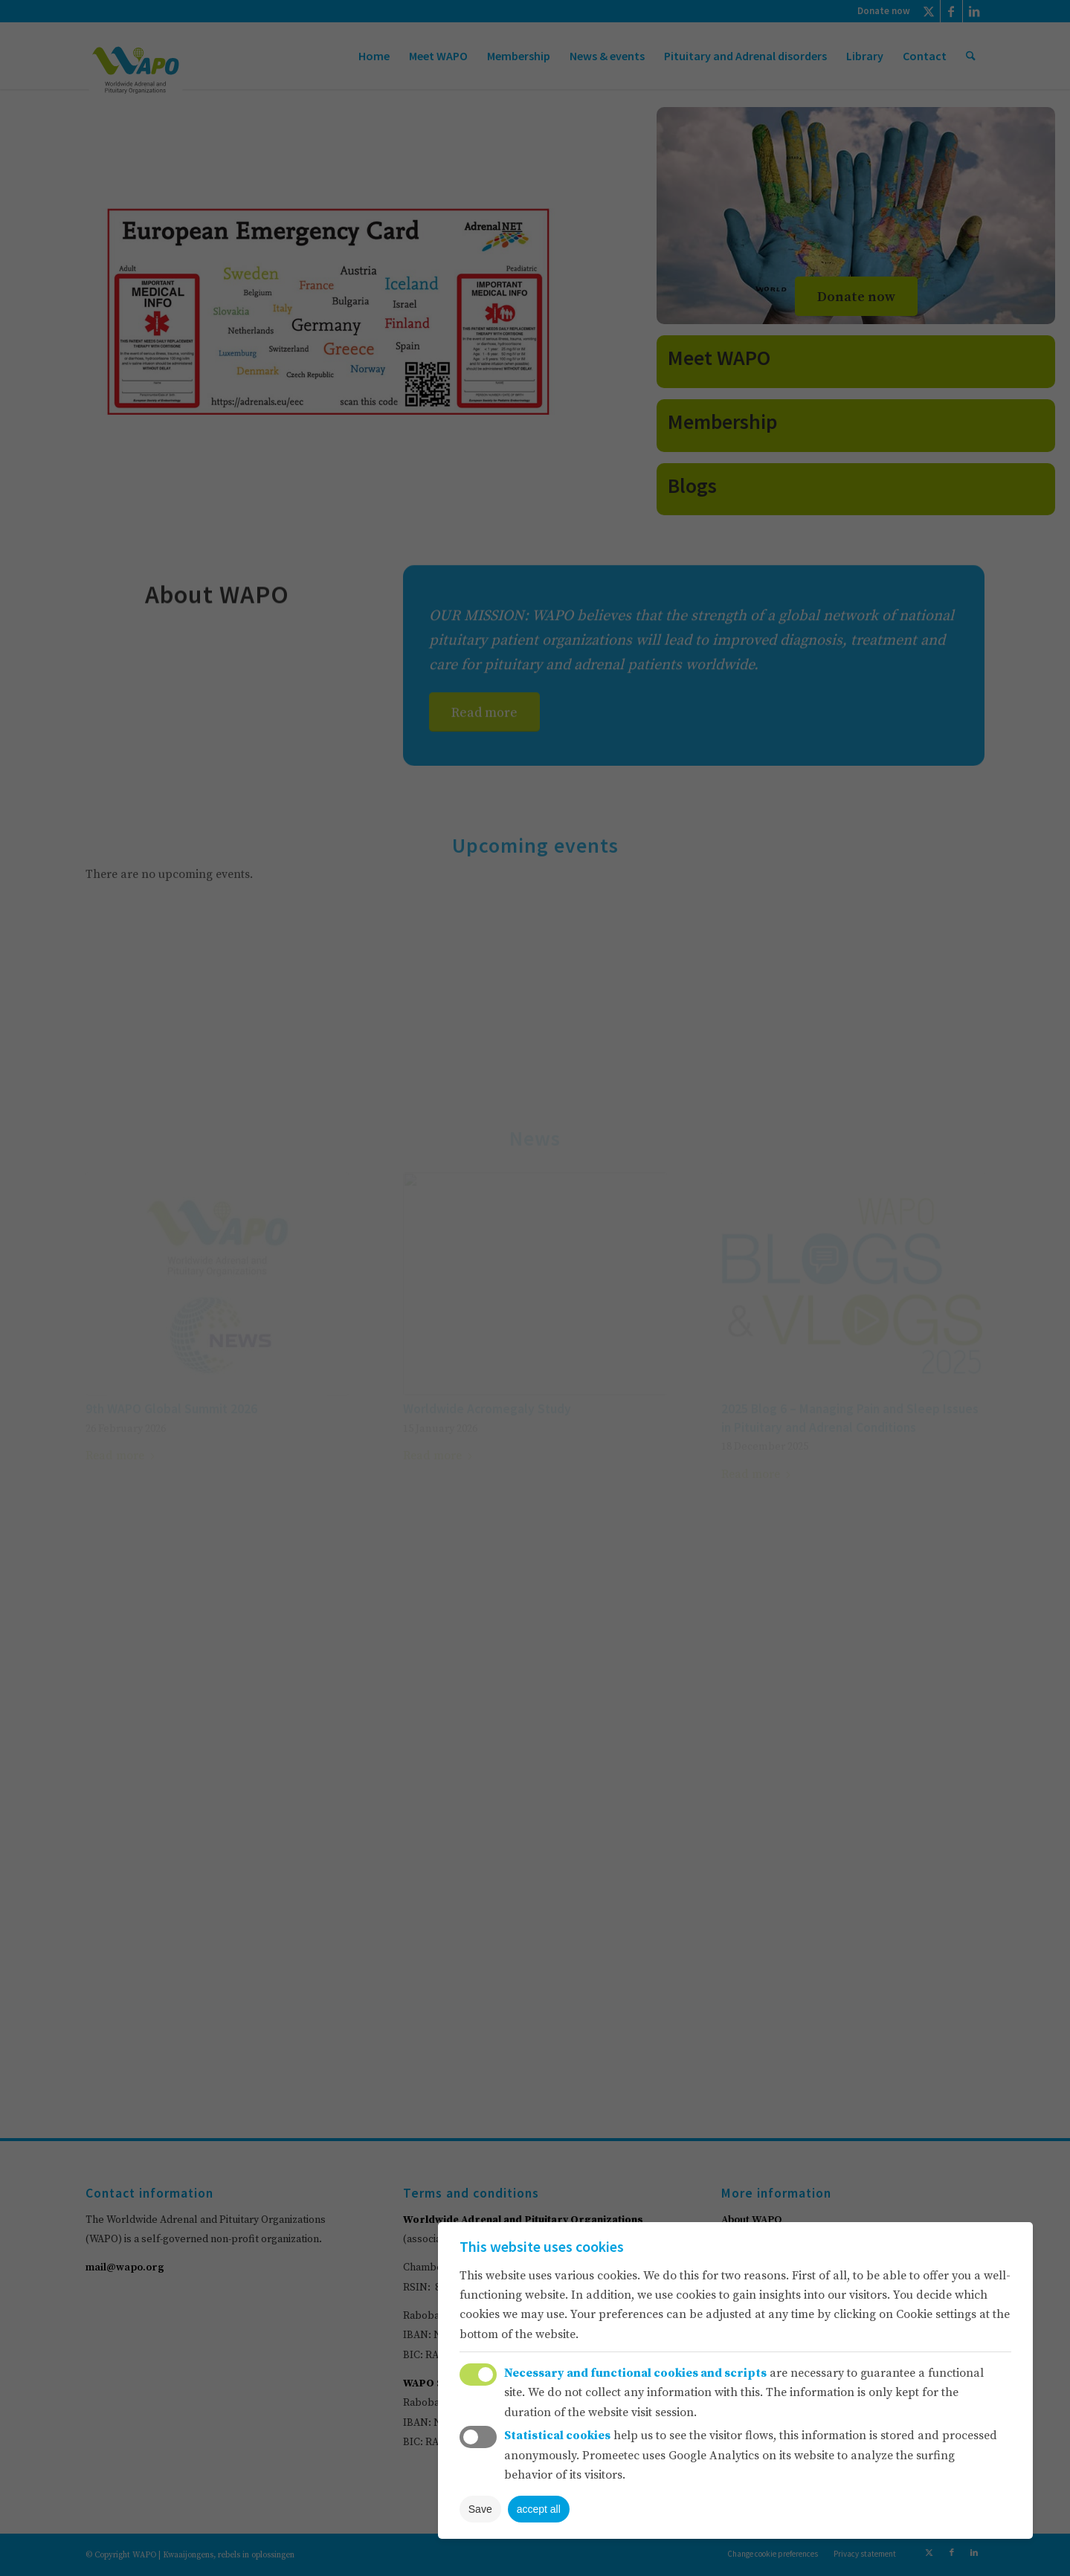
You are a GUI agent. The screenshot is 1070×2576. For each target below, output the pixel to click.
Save (480, 2509)
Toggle (478, 2374)
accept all (539, 2509)
